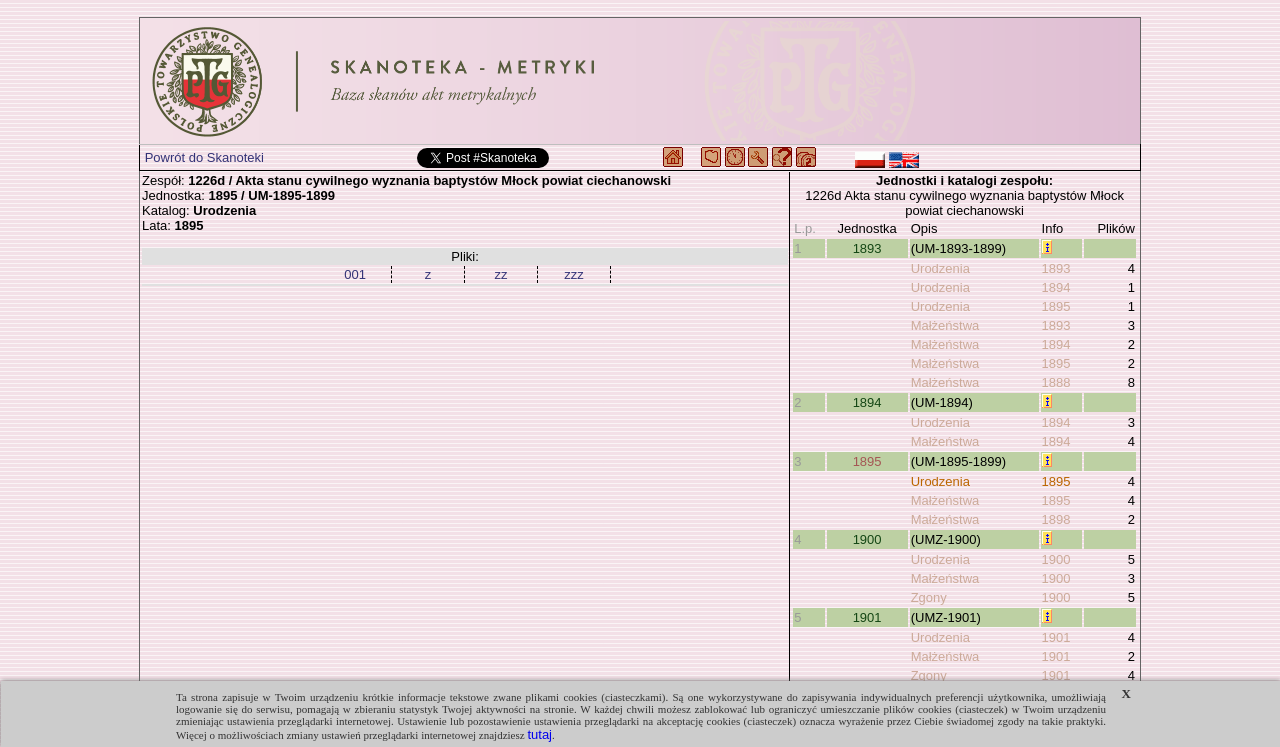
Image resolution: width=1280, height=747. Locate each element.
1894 (1056, 287)
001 (355, 274)
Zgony (929, 597)
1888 (1056, 382)
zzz (574, 274)
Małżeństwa (945, 325)
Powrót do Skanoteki (204, 157)
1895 (1056, 306)
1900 (867, 539)
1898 (1056, 519)
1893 (867, 248)
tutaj (539, 734)
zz (501, 274)
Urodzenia (940, 268)
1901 (867, 617)
